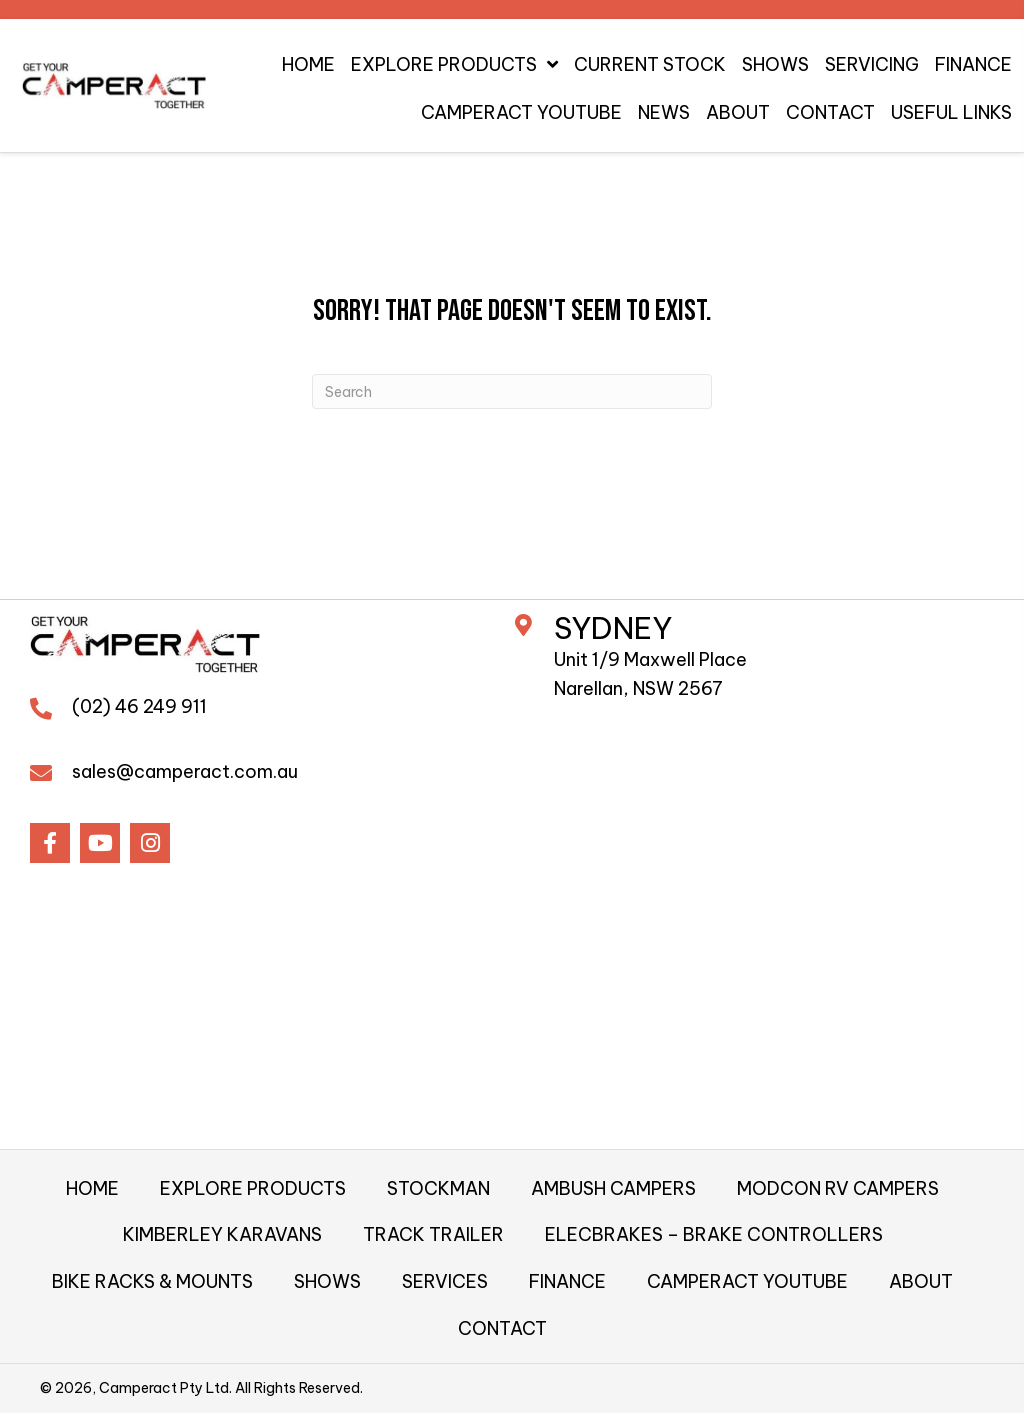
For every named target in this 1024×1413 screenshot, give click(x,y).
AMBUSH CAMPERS (613, 1188)
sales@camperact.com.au (185, 771)
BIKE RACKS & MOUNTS (152, 1281)
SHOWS (327, 1281)
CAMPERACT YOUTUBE (747, 1281)
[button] (50, 843)
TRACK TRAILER (433, 1234)
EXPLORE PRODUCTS (253, 1188)
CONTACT (502, 1328)
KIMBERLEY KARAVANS (222, 1234)
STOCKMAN (438, 1188)
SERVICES (445, 1281)
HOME (92, 1188)
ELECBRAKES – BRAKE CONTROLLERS (714, 1234)
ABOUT (921, 1281)
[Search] (512, 391)
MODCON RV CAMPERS (838, 1188)
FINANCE (567, 1281)
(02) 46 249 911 (139, 706)
